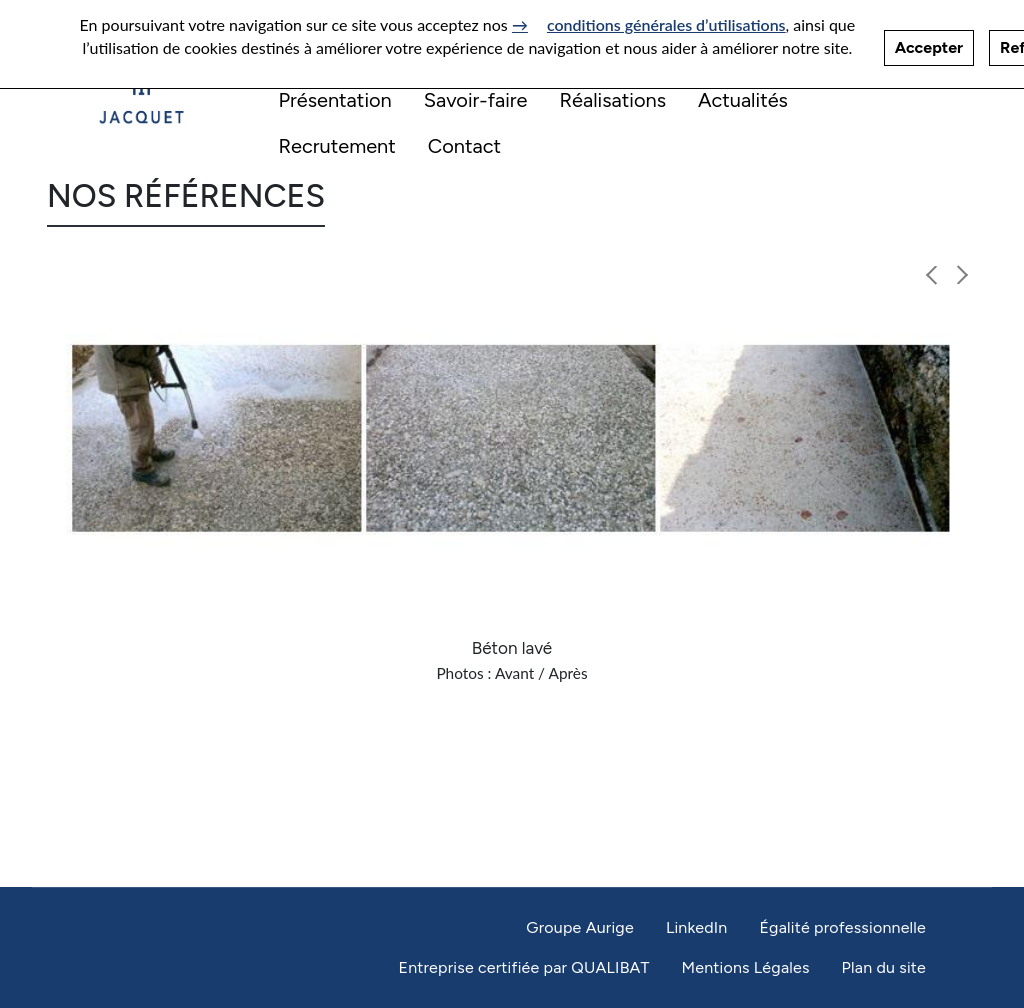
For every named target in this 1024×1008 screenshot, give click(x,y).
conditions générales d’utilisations (666, 19)
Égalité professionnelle (842, 927)
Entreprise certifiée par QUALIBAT (523, 967)
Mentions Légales (745, 967)
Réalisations (612, 100)
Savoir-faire (476, 100)
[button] (932, 275)
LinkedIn (697, 927)
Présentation (335, 100)
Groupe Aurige (580, 927)
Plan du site (884, 967)
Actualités (743, 100)
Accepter (929, 42)
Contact (464, 146)
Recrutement (337, 146)
